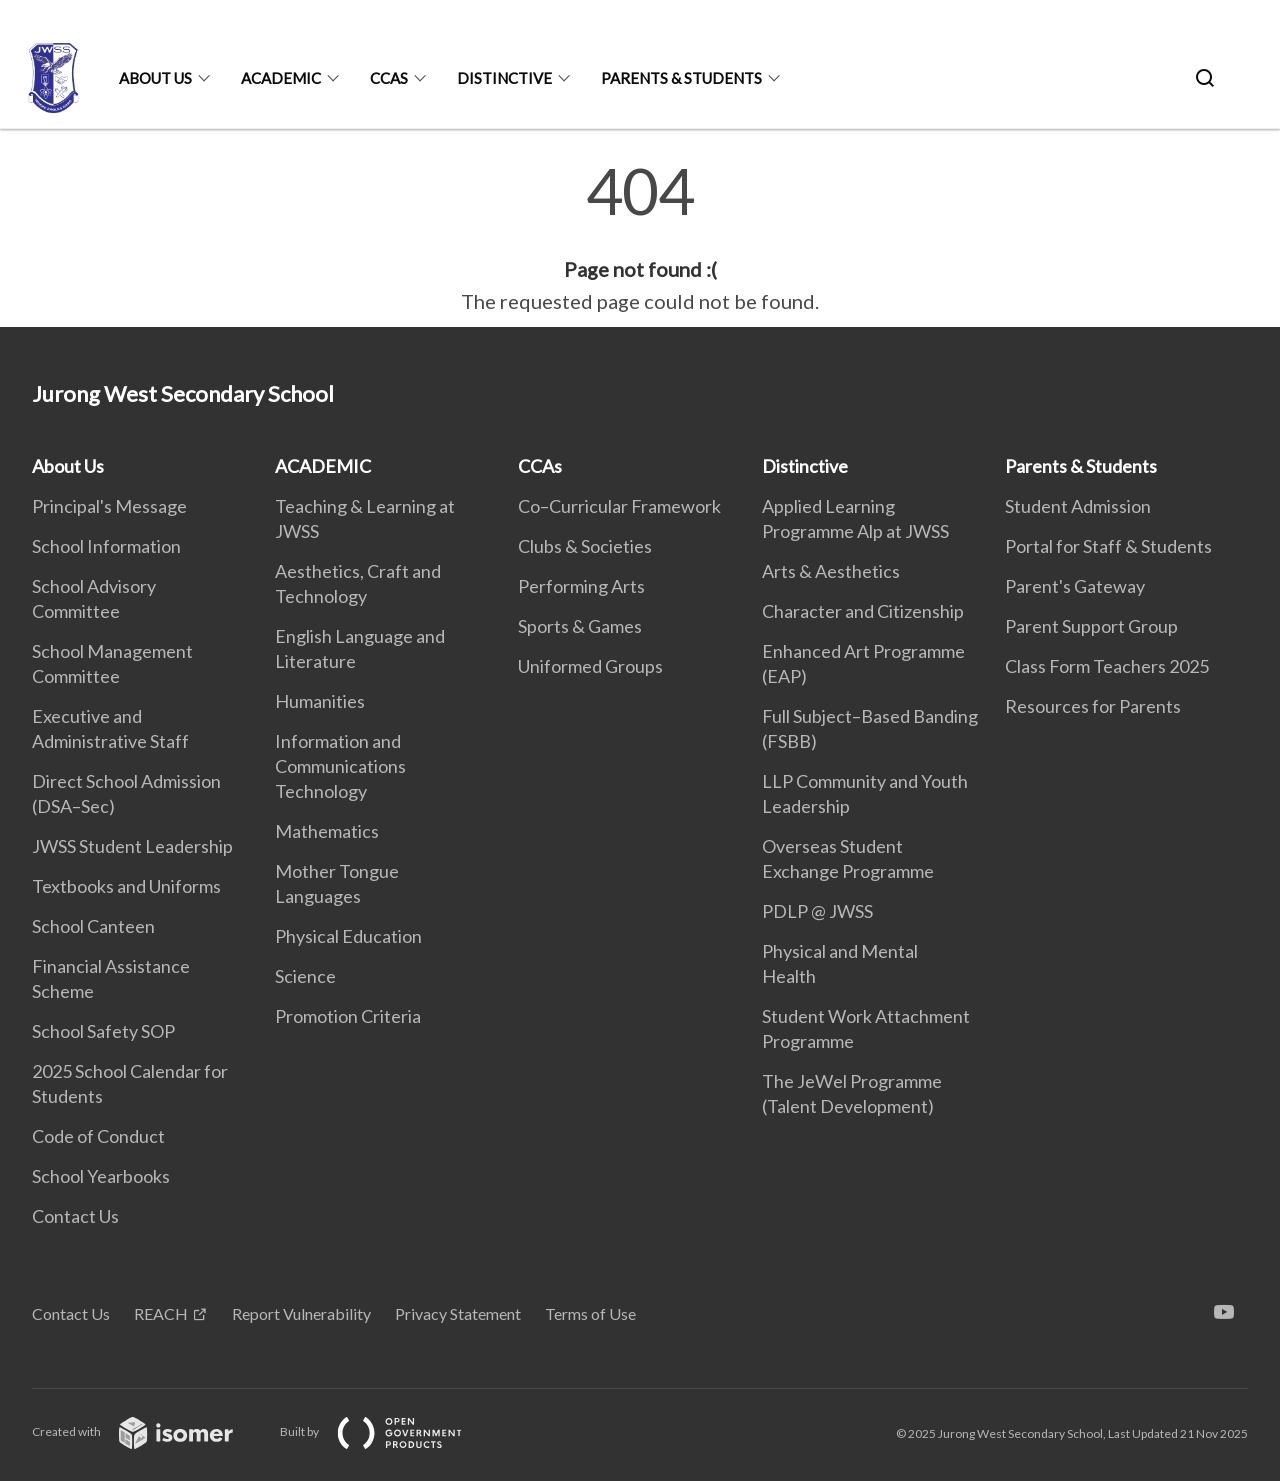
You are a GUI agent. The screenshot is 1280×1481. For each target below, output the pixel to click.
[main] (640, 238)
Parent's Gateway (1075, 586)
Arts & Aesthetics (831, 571)
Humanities (320, 701)
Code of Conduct (98, 1136)
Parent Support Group (1091, 626)
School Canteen (93, 926)
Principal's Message (109, 506)
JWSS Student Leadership (132, 846)
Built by (387, 1431)
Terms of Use (590, 1313)
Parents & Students (681, 78)
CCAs (389, 78)
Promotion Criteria (348, 1016)
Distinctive (504, 78)
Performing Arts (581, 586)
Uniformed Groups (590, 666)
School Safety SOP (103, 1031)
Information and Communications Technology (340, 766)
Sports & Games (580, 626)
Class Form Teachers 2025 (1107, 666)
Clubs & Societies (585, 546)
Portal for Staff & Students (1108, 546)
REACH (161, 1313)
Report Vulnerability (301, 1313)
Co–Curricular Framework (619, 506)
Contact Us (75, 1216)
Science (305, 976)
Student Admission (1078, 506)
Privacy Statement (458, 1313)
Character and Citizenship (863, 611)
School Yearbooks (101, 1176)
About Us (155, 78)
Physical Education (348, 936)
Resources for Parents (1093, 706)
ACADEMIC (281, 78)
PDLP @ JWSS (817, 911)
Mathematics (327, 831)
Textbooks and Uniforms (126, 886)
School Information (106, 546)
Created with (148, 1431)
